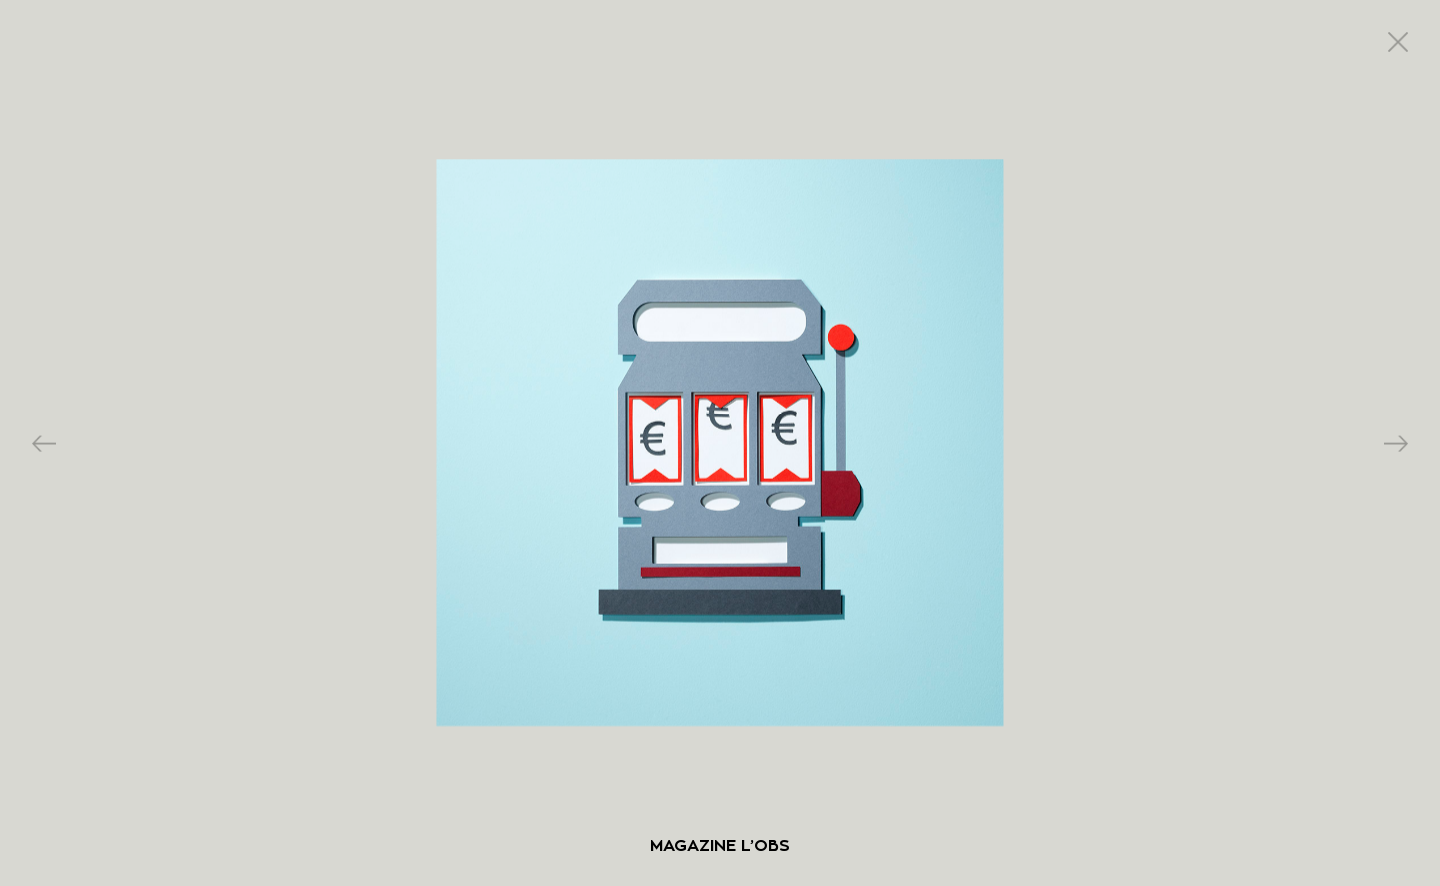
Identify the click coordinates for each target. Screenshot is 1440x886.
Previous (44, 443)
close (1398, 42)
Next (1396, 443)
